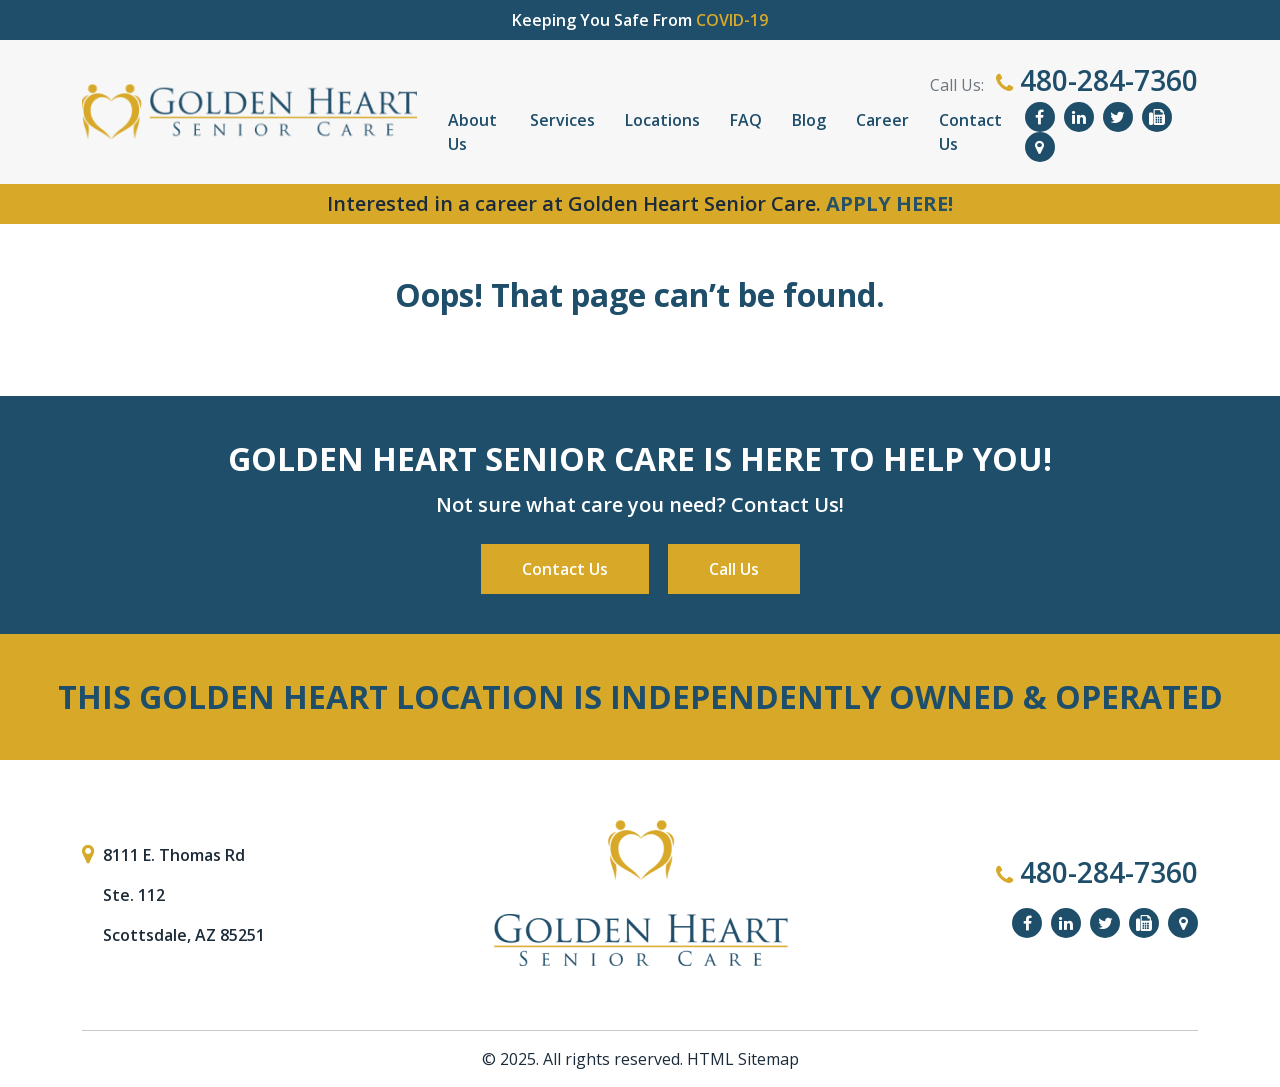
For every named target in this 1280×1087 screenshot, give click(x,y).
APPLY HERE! (889, 203)
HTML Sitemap (743, 1059)
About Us (472, 132)
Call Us (734, 569)
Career (882, 120)
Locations (662, 120)
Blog (809, 120)
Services (562, 120)
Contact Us (970, 132)
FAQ (746, 120)
